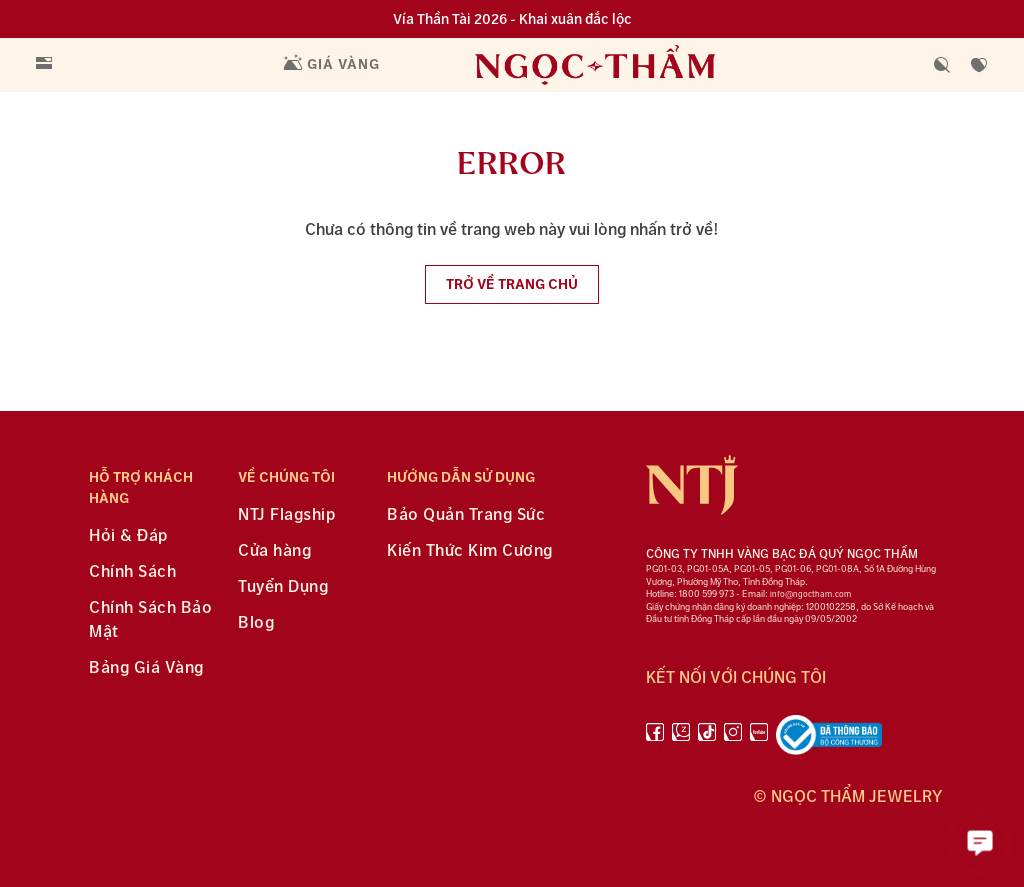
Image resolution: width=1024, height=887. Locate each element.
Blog (256, 623)
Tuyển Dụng (283, 587)
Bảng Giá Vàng (146, 668)
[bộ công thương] (829, 739)
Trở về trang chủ (512, 284)
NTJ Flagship (286, 515)
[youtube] (759, 739)
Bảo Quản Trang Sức (466, 515)
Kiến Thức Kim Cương (470, 551)
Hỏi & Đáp (128, 536)
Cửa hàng (274, 551)
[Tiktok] (707, 739)
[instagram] (733, 739)
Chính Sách (132, 572)
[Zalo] (681, 739)
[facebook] (655, 739)
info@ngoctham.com (810, 594)
